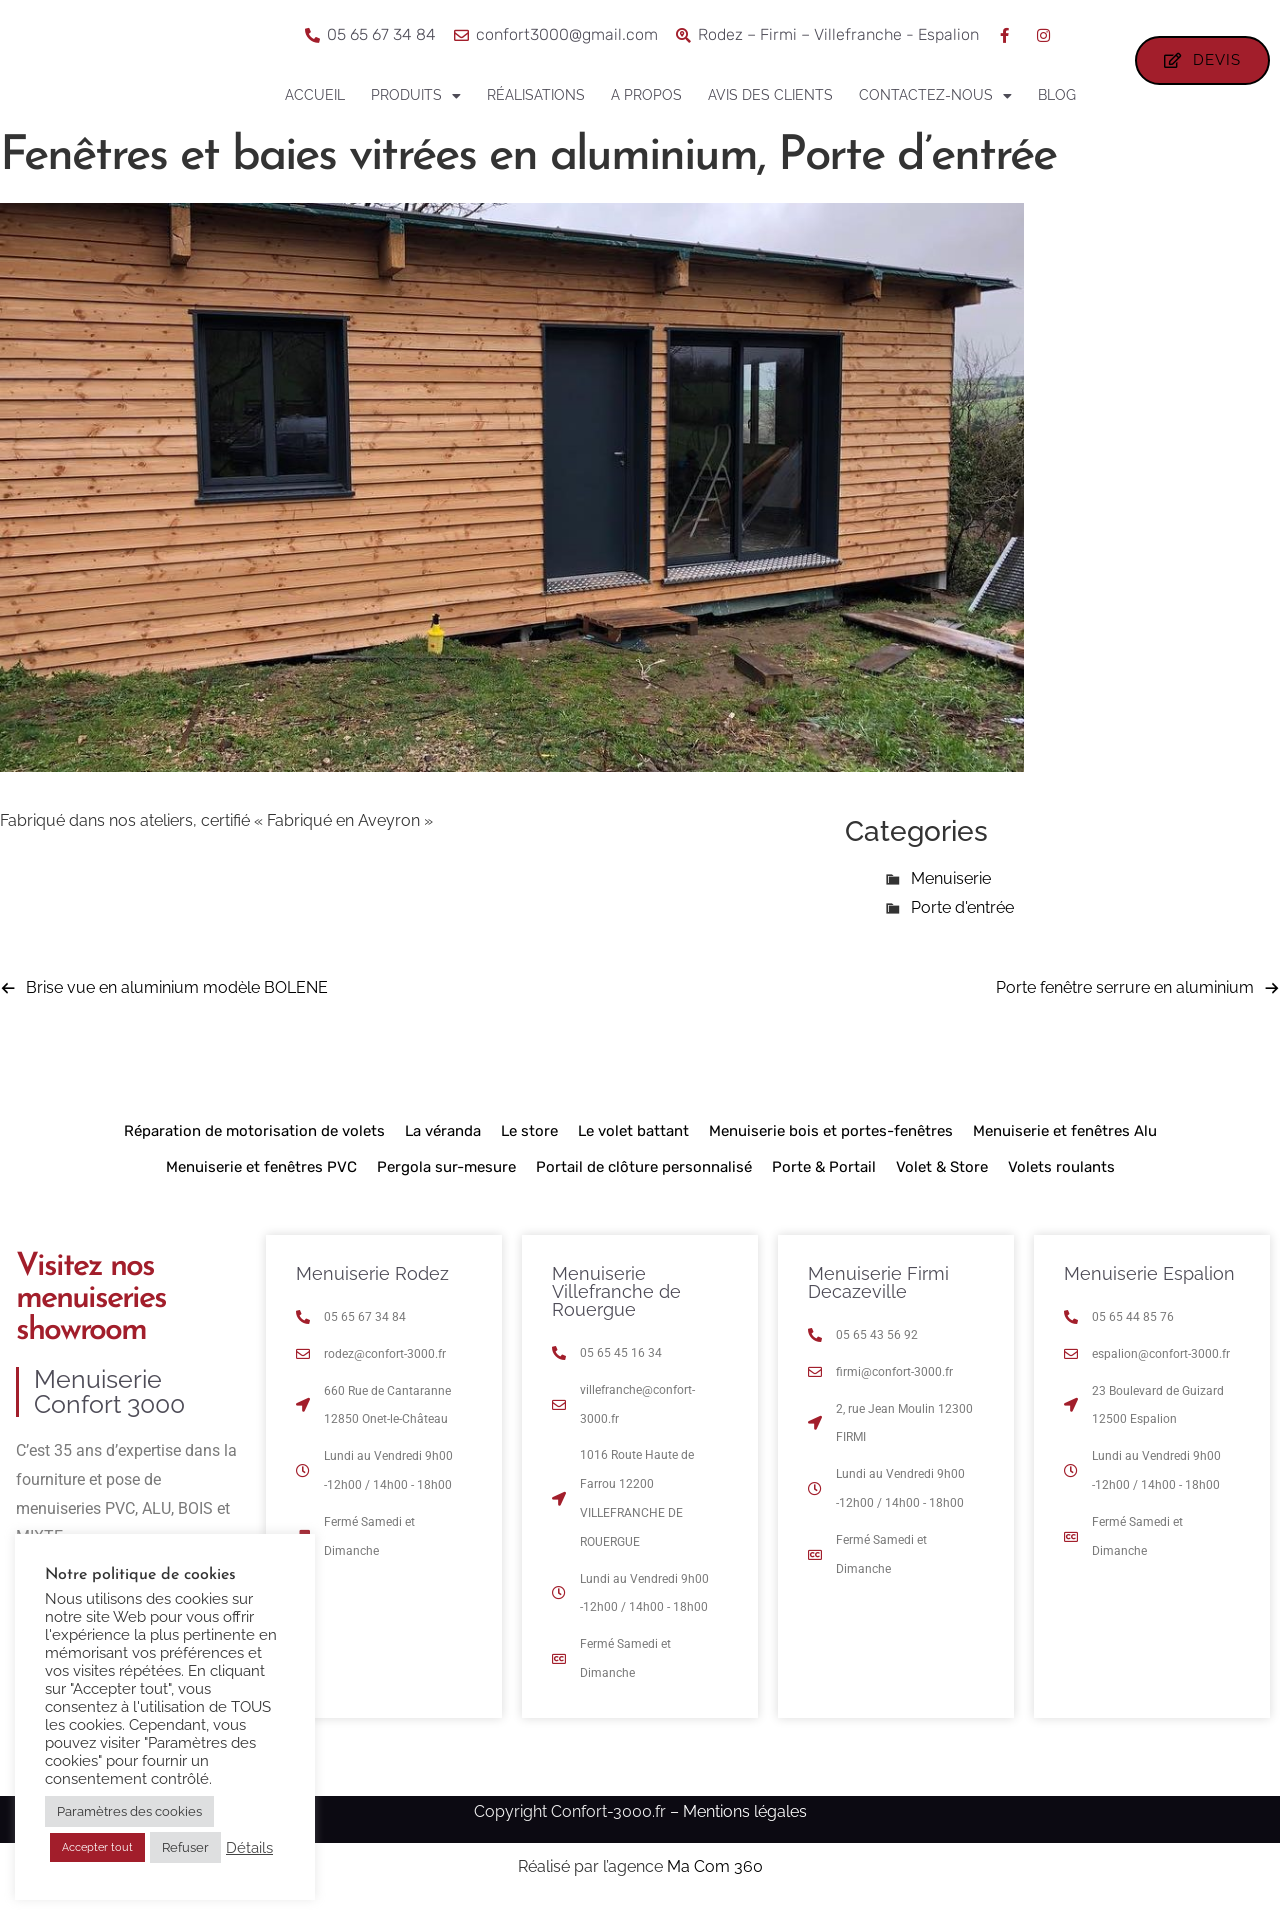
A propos (646, 95)
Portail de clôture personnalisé (644, 1176)
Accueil (315, 95)
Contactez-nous (935, 96)
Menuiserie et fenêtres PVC (261, 1176)
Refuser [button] (185, 1847)
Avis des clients (770, 95)
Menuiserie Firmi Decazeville (878, 1291)
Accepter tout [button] (97, 1847)
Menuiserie (951, 887)
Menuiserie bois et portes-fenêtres (831, 1140)
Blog (1057, 95)
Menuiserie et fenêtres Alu (1065, 1140)
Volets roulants (1061, 1176)
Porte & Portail (824, 1176)
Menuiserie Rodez (372, 1282)
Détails (249, 1847)
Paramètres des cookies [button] (129, 1811)
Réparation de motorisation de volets (254, 1140)
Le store (529, 1140)
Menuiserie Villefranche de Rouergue (616, 1300)
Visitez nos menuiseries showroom (91, 1308)
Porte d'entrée (962, 916)
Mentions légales (745, 1820)
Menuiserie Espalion (1149, 1282)
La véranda (443, 1140)
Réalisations (536, 95)
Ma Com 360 (715, 1875)
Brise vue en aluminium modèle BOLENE (177, 996)
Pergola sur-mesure (446, 1176)
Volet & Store (942, 1176)
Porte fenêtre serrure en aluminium (1125, 996)
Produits (416, 96)
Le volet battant (633, 1140)
